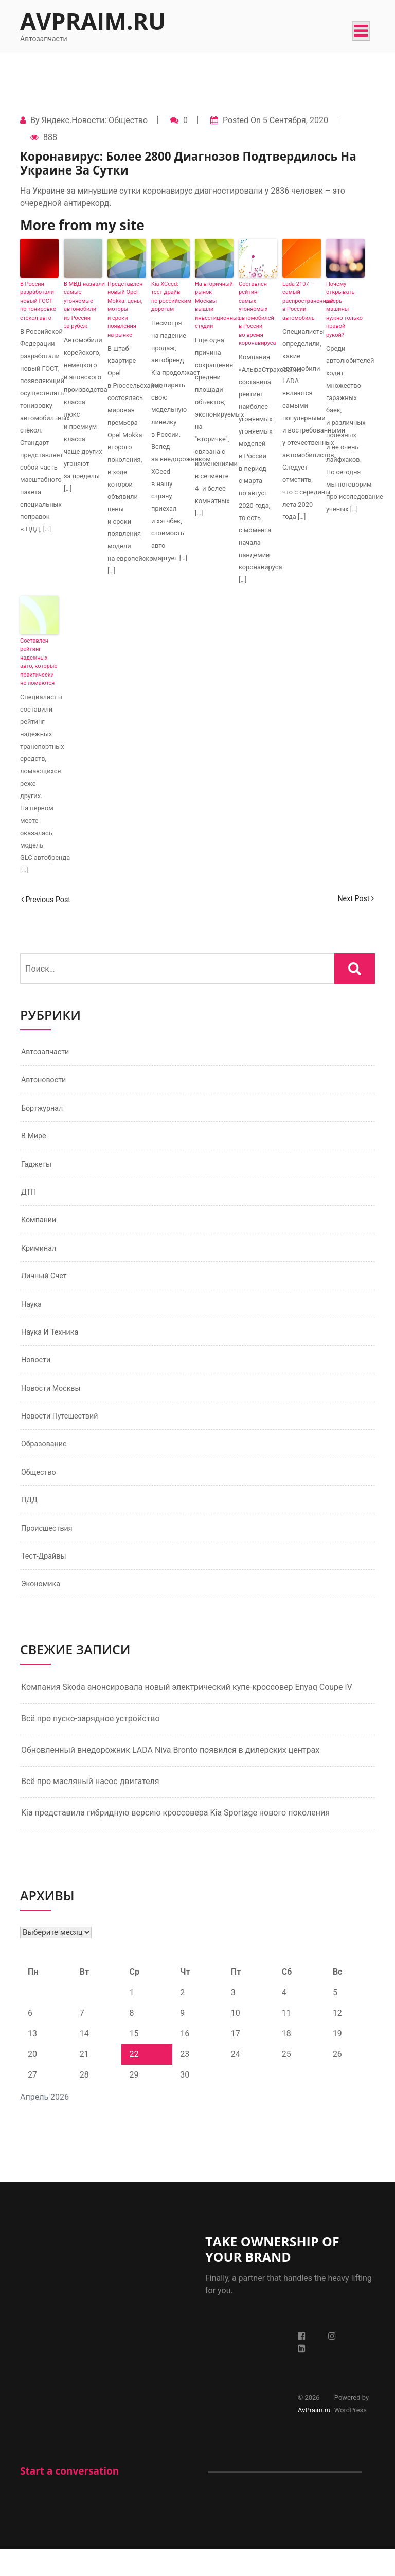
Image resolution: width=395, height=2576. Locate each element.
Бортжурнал (44, 1111)
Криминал (41, 1258)
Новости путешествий (64, 1434)
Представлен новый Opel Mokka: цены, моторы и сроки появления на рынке (124, 309)
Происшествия (50, 1552)
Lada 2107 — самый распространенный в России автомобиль (301, 301)
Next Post (353, 899)
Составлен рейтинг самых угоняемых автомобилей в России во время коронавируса (257, 314)
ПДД (30, 1522)
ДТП (29, 1199)
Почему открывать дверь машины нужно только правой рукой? (344, 309)
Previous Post (49, 899)
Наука (32, 1317)
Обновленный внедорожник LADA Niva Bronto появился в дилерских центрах (170, 1777)
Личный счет (46, 1287)
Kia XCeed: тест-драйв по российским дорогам (170, 297)
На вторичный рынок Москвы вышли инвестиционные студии (214, 305)
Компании (41, 1229)
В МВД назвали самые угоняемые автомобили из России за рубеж (83, 305)
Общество (40, 1493)
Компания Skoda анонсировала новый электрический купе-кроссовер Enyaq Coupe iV (186, 1714)
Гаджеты (38, 1170)
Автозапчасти (48, 1053)
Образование (46, 1463)
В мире (35, 1141)
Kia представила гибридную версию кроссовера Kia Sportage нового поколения (175, 1839)
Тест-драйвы (46, 1581)
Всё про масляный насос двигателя (90, 1808)
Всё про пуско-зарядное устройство (90, 1745)
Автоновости (46, 1082)
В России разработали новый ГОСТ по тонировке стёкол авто (38, 301)
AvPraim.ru (93, 21)
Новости (37, 1375)
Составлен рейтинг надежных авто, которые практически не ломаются (38, 662)
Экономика (43, 1610)
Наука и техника (53, 1346)
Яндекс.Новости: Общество (94, 120)
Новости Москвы (54, 1405)
